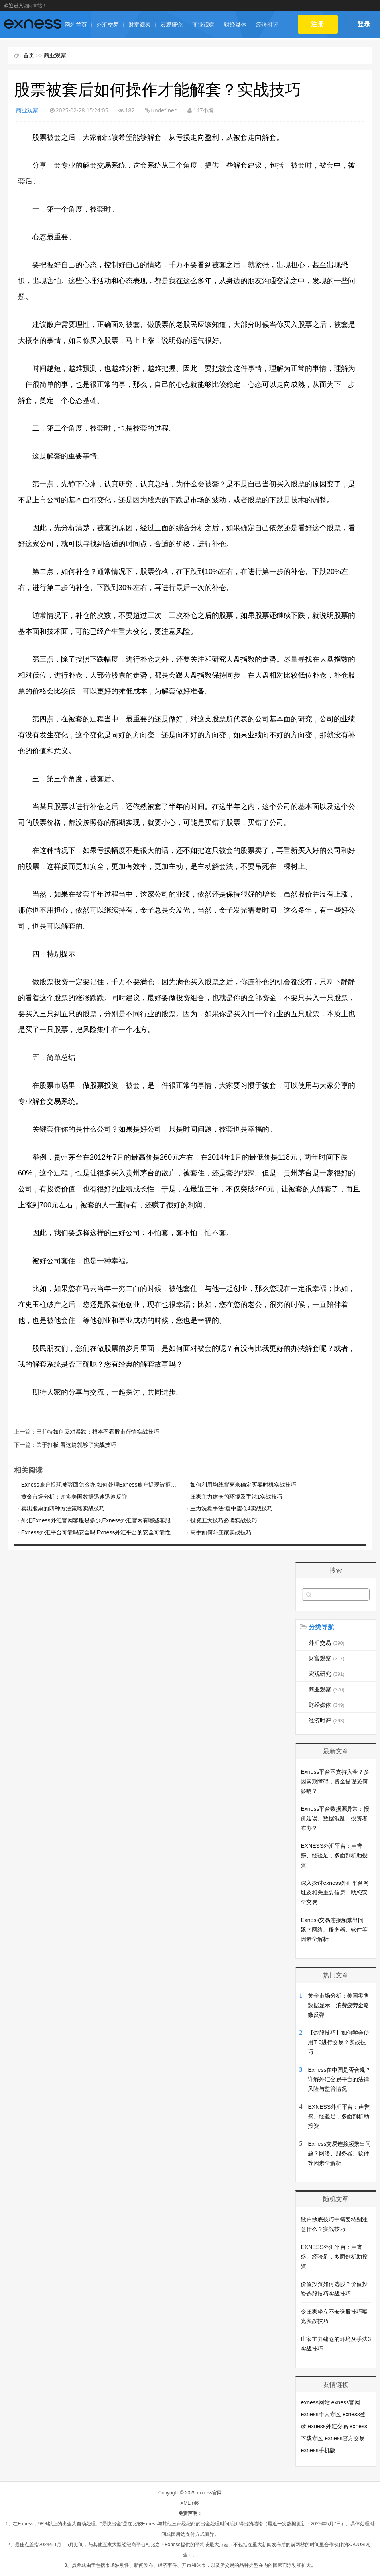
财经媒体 (235, 25)
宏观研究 (171, 25)
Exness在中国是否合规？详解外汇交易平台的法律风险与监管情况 (339, 2079)
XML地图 (190, 2502)
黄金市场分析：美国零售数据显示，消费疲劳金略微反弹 (338, 2005)
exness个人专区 (321, 2414)
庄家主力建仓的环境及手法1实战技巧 (236, 1496)
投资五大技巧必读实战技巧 (223, 1520)
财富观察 (139, 25)
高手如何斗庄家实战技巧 (221, 1532)
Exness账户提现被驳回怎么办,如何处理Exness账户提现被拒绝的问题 (107, 1484)
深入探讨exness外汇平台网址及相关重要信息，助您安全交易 (334, 1892)
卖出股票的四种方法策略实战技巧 (63, 1508)
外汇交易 (107, 25)
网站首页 (76, 25)
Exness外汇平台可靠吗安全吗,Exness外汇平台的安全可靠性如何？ (104, 1532)
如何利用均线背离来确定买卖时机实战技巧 (243, 1484)
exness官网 (345, 2402)
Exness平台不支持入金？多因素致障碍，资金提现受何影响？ (335, 1781)
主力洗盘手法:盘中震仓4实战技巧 (231, 1508)
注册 (318, 24)
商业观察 (203, 25)
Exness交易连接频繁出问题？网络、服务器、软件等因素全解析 (334, 1929)
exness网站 (315, 2402)
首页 (28, 55)
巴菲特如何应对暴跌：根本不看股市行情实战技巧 (97, 1431)
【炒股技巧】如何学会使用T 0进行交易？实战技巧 (338, 2042)
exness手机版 (318, 2450)
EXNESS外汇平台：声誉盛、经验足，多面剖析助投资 (334, 1855)
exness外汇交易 (328, 2426)
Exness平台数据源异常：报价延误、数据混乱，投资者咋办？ (335, 1818)
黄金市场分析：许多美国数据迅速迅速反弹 (74, 1496)
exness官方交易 (344, 2438)
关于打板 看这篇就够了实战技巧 (76, 1444)
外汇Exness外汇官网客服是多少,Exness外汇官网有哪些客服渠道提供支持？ (115, 1520)
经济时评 (267, 25)
